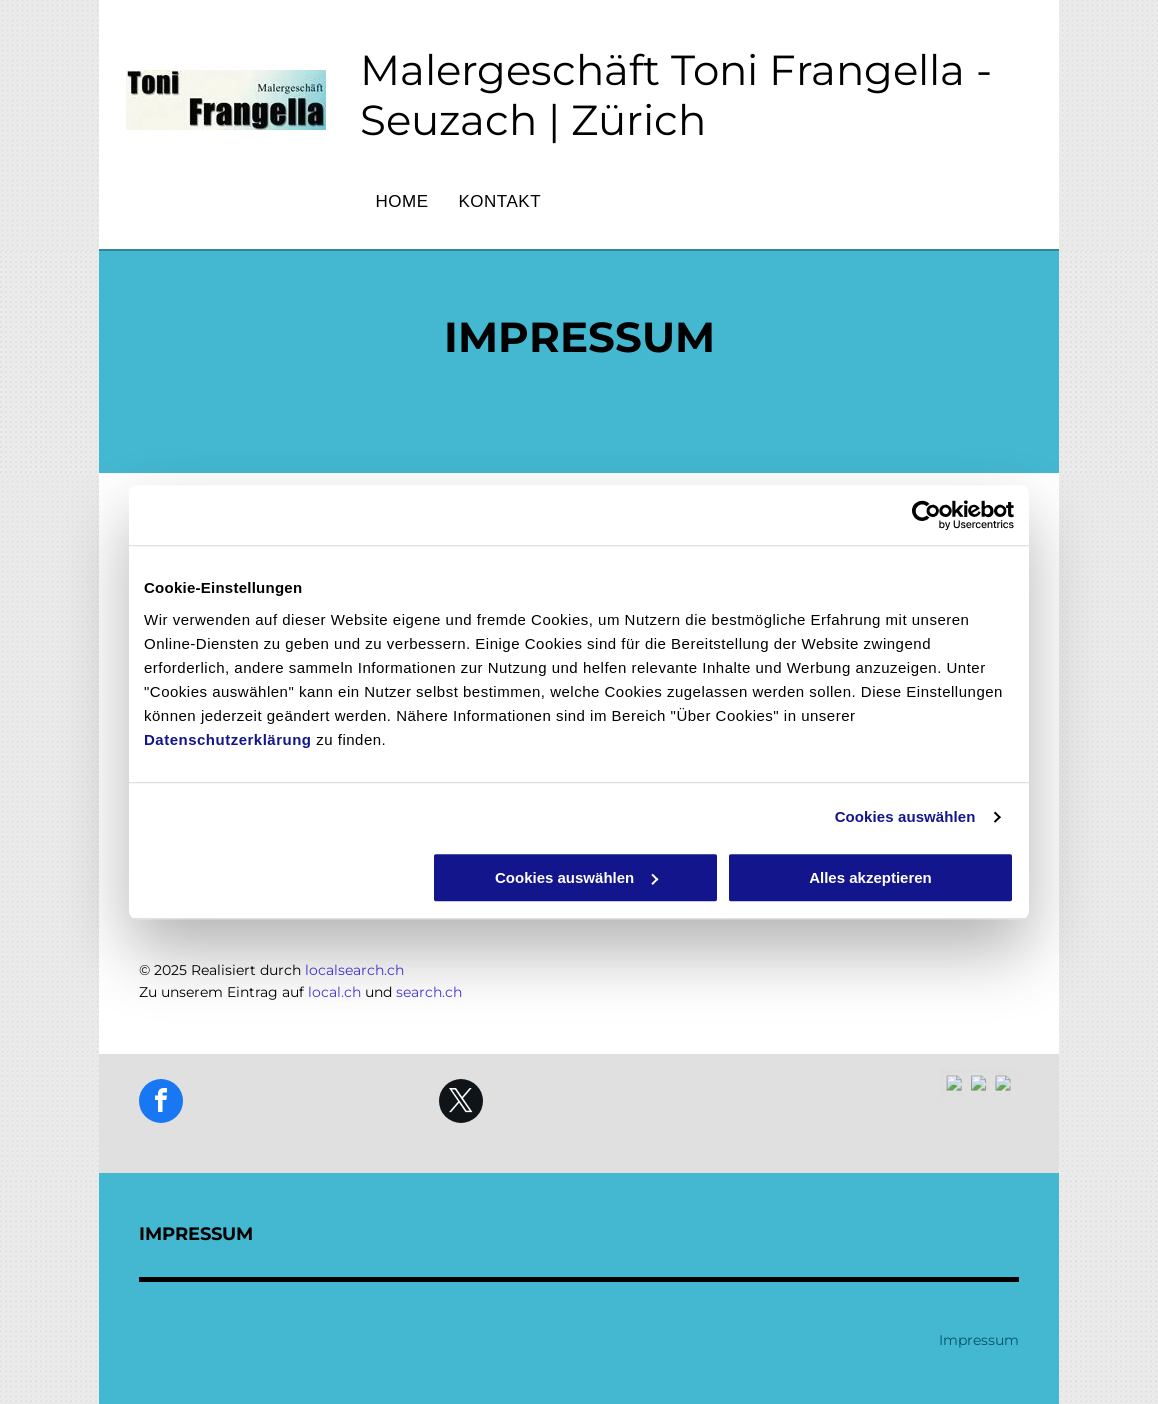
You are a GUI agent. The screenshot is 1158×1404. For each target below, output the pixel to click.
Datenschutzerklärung (228, 739)
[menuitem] (401, 202)
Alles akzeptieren (870, 877)
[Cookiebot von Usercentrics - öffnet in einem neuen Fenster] (926, 515)
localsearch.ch (354, 970)
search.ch (429, 992)
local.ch (334, 992)
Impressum (979, 1340)
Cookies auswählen (905, 816)
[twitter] (461, 1103)
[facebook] (161, 1103)
